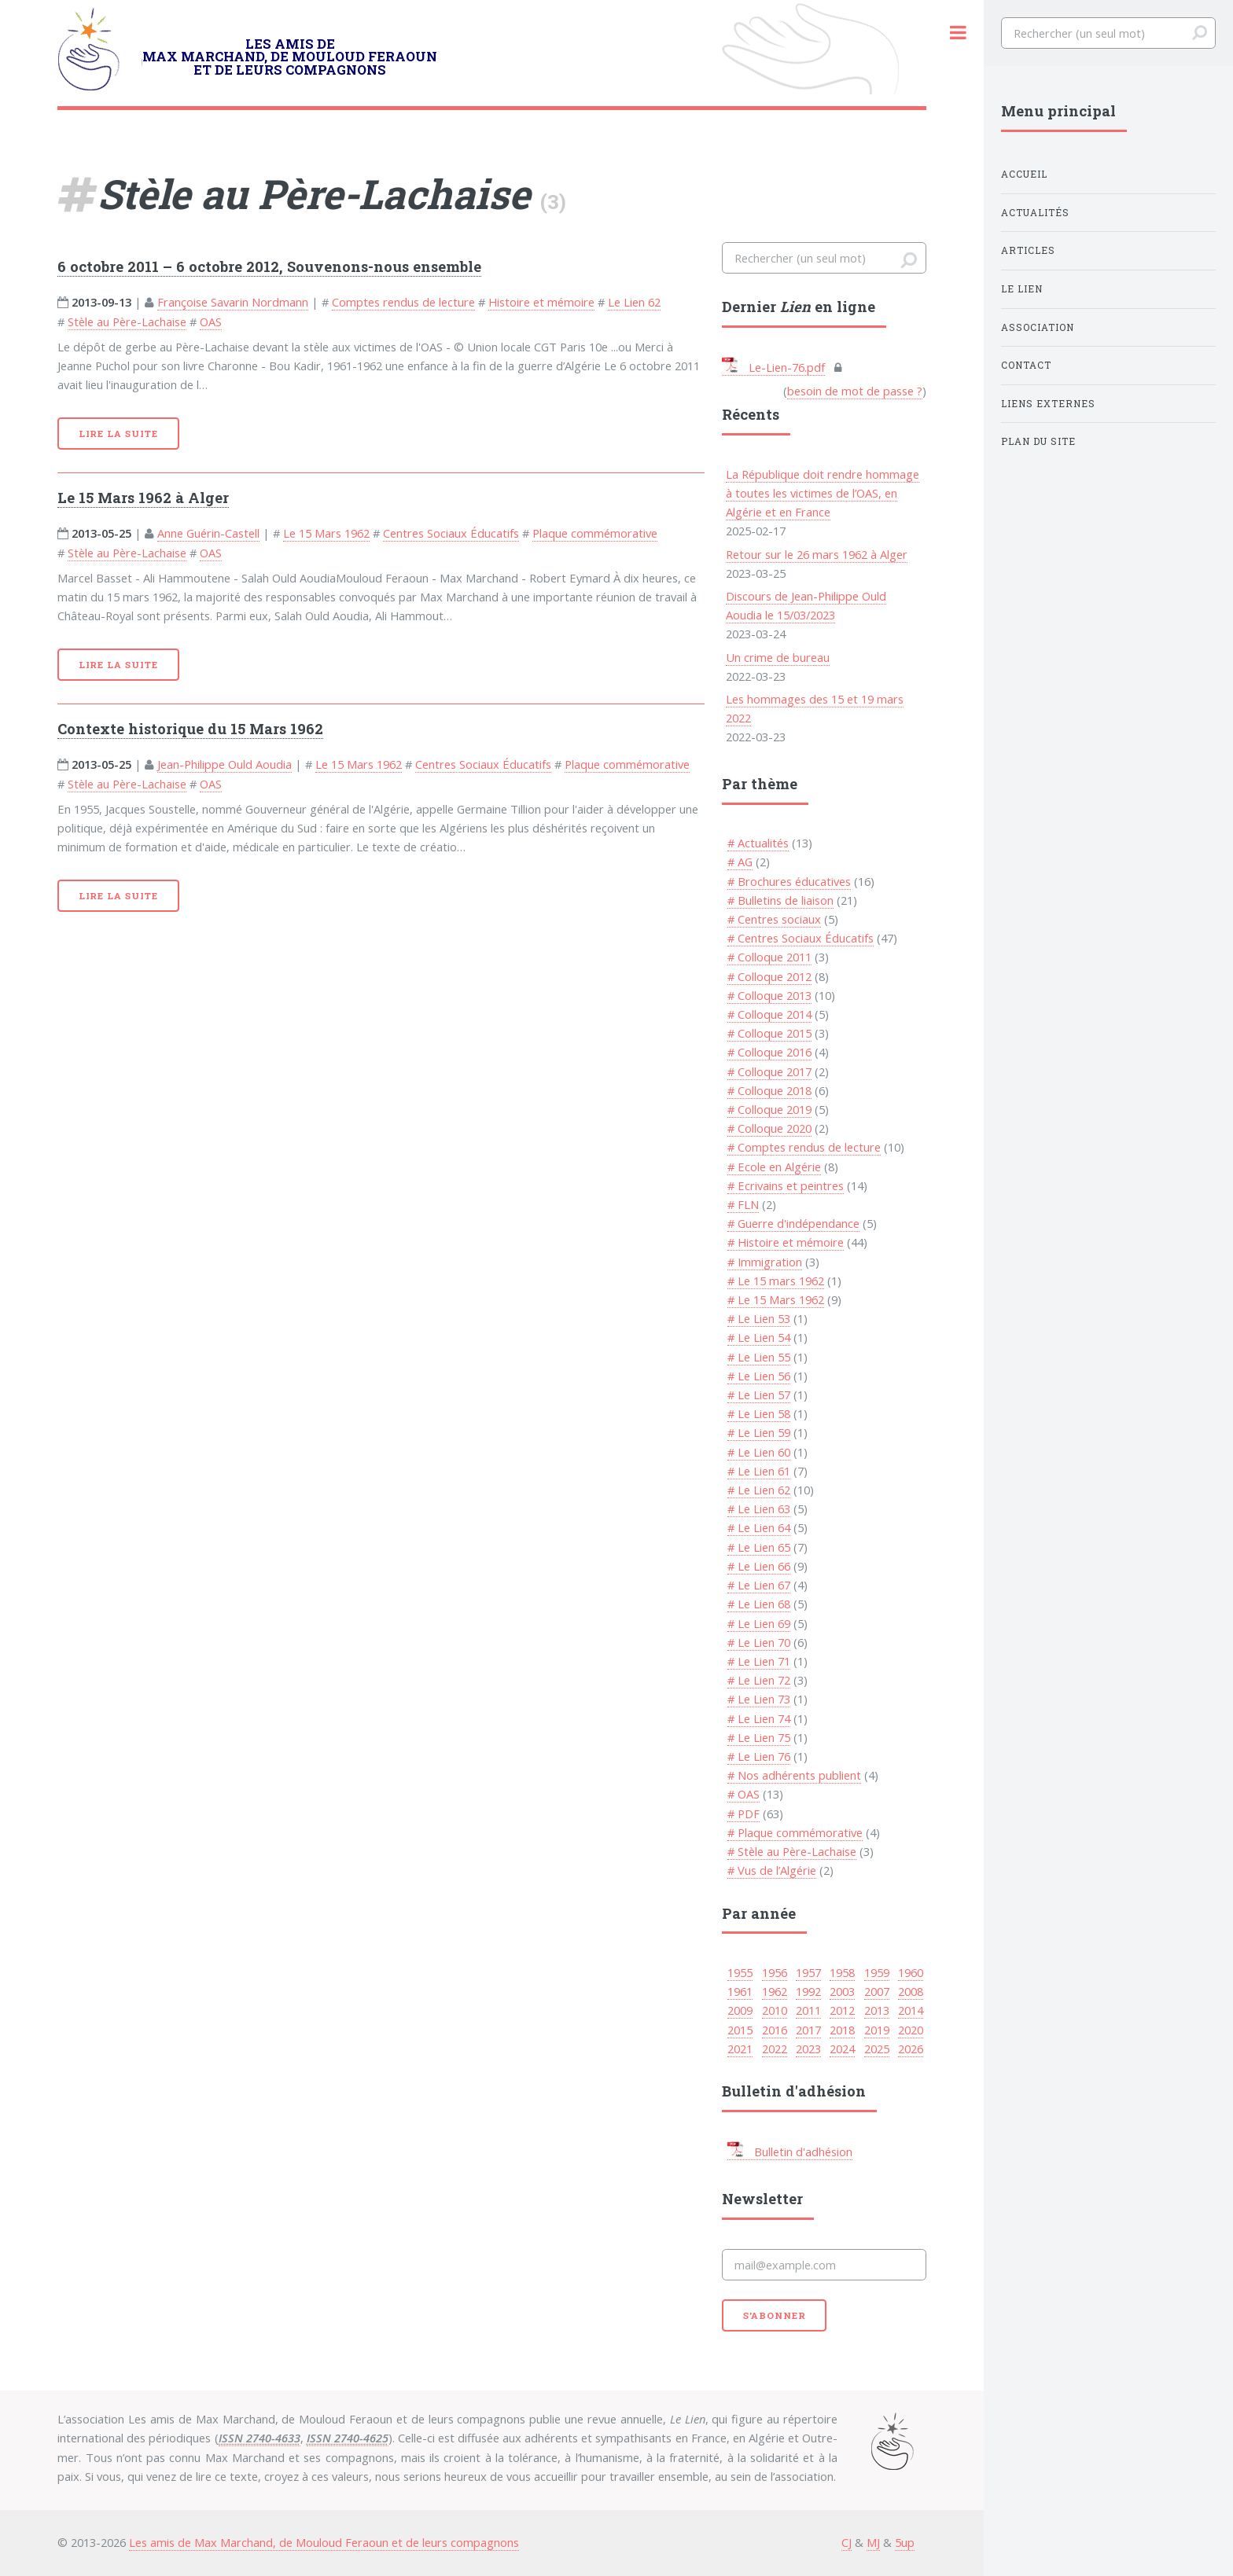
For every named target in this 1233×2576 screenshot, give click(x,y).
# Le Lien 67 (758, 1585)
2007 (876, 1991)
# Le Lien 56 (758, 1376)
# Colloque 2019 (769, 1109)
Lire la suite (118, 433)
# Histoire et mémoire (785, 1242)
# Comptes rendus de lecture (804, 1147)
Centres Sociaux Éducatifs (451, 533)
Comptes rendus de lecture (403, 302)
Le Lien (1022, 289)
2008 (910, 1991)
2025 (876, 2048)
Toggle (958, 32)
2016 (774, 2030)
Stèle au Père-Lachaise (127, 321)
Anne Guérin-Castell (208, 533)
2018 (842, 2030)
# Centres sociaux (774, 919)
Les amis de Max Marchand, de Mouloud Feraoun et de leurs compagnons (324, 2542)
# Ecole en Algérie (774, 1166)
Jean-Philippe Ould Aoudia (224, 764)
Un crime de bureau (778, 657)
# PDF (743, 1813)
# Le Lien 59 (758, 1432)
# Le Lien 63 (758, 1508)
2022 (774, 2048)
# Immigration (764, 1262)
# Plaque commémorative (795, 1832)
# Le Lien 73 (758, 1699)
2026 (910, 2048)
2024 (842, 2048)
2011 (808, 2010)
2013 (876, 2010)
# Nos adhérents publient (794, 1775)
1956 (774, 1972)
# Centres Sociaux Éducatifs (800, 938)
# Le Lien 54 (758, 1337)
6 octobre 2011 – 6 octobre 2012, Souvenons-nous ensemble (269, 266)
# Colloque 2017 (769, 1071)
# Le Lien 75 (758, 1737)
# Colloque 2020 (769, 1128)
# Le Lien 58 (758, 1413)
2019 (876, 2030)
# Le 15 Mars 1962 (775, 1299)
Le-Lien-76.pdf (773, 367)
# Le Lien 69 (758, 1623)
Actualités (1035, 213)
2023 (808, 2048)
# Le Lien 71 (758, 1661)
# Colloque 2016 (769, 1052)
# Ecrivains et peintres (785, 1185)
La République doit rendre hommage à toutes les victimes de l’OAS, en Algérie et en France (822, 493)
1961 (740, 1991)
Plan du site (1038, 441)
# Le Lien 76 (758, 1756)
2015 (740, 2030)
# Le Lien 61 (758, 1471)
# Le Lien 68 (758, 1603)
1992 (808, 1991)
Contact (1026, 365)
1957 (808, 1972)
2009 (740, 2010)
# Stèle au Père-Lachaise (791, 1851)
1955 (740, 1972)
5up (905, 2542)
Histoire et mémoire (541, 302)
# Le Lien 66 (758, 1566)
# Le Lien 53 (758, 1318)
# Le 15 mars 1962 (775, 1280)
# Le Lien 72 (758, 1680)
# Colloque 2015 (769, 1033)
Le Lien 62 (634, 302)
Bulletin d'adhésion (789, 2151)
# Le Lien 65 (758, 1547)
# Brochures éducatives (789, 881)
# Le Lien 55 (758, 1357)
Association (1037, 327)
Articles (1028, 250)
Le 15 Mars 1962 (326, 533)
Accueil (1024, 174)
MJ (873, 2542)
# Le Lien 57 (758, 1394)
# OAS (743, 1794)
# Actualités (758, 843)
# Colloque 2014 (769, 1014)
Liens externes (1048, 404)
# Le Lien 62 (758, 1489)
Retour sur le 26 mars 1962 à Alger (816, 554)
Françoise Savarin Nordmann (232, 302)
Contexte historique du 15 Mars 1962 (190, 728)
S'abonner (774, 2315)
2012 (842, 2010)
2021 (740, 2048)
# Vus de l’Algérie (771, 1870)
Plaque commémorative (594, 533)
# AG (740, 861)
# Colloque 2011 (769, 957)
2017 (808, 2030)
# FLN (743, 1204)
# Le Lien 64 (758, 1527)
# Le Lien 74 (758, 1718)
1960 (910, 1972)
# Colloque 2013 (769, 995)
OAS (211, 321)
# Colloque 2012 (769, 976)
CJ (846, 2542)
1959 (876, 1972)
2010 (774, 2010)
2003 (842, 1991)
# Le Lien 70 (758, 1642)
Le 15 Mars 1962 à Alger (143, 497)
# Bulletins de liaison (780, 900)
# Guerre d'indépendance (793, 1223)
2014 (910, 2010)
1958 (842, 1972)
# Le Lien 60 (758, 1452)
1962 (774, 1991)
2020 (910, 2030)
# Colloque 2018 (769, 1090)
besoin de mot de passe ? (854, 391)
